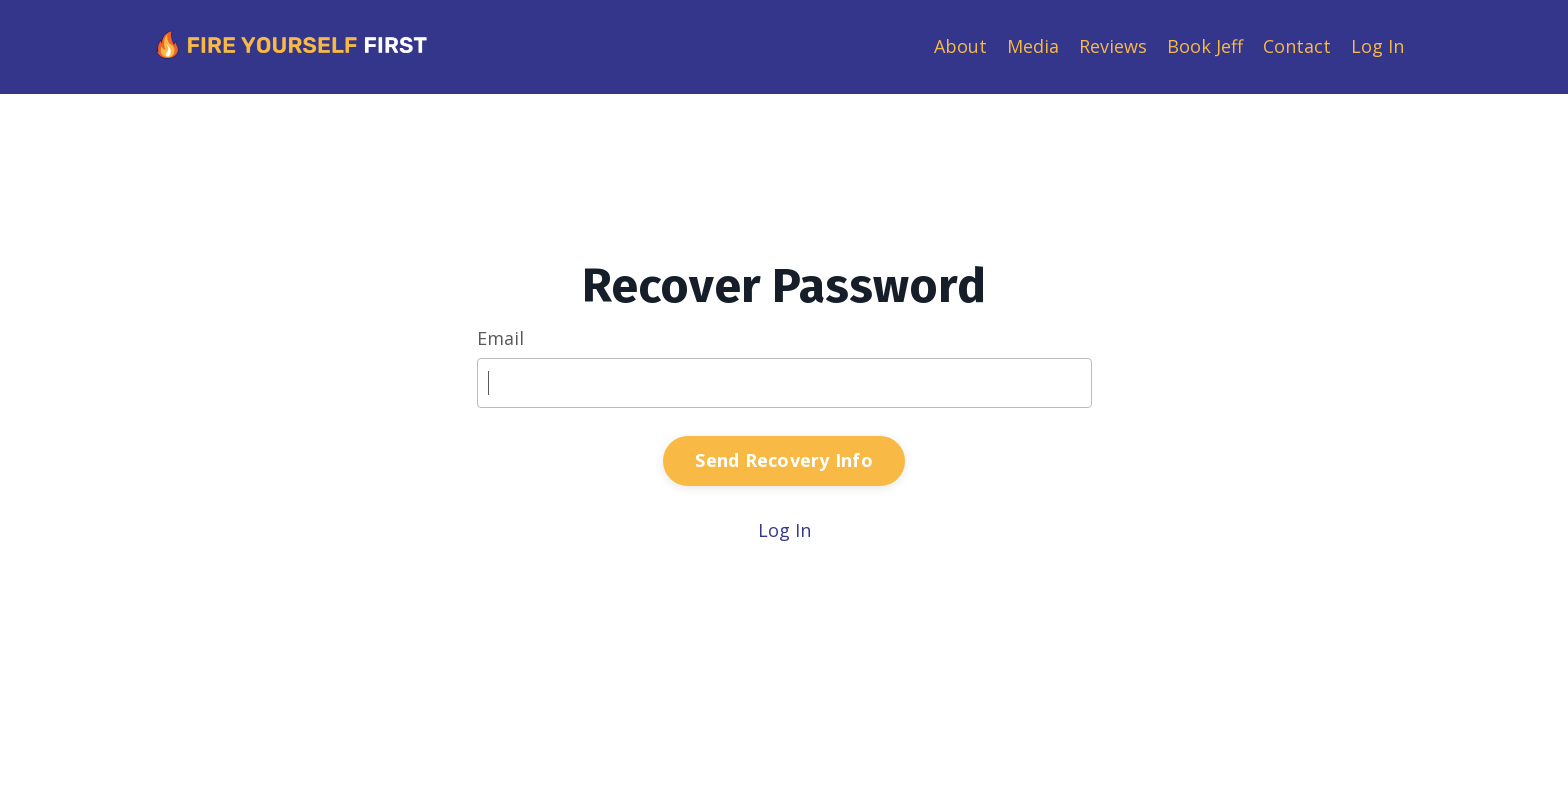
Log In (1377, 46)
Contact (1297, 46)
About (960, 46)
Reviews (1113, 46)
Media (1033, 46)
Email (500, 338)
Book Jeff (1205, 46)
